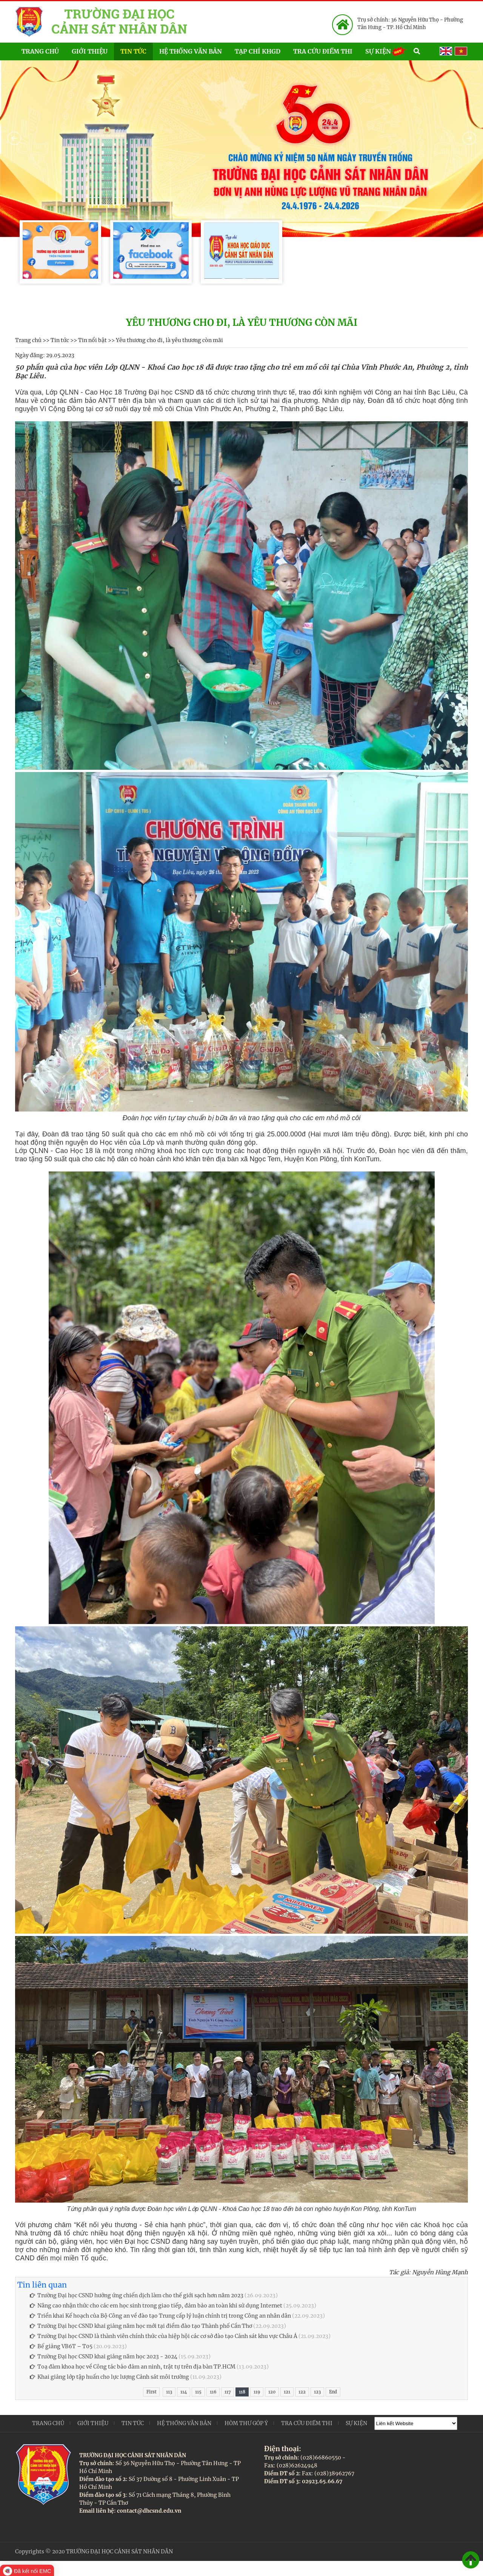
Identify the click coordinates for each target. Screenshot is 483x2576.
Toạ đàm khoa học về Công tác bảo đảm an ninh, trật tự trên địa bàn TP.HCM (132, 2366)
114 (183, 2392)
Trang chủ (40, 51)
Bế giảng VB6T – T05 (61, 2346)
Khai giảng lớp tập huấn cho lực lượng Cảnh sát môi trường (109, 2376)
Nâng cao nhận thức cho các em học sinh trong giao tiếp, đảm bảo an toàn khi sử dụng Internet (156, 2305)
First (151, 2392)
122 (302, 2392)
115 (198, 2392)
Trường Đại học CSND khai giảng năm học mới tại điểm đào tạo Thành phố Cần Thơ (141, 2326)
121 (287, 2392)
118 (242, 2392)
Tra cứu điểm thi (322, 51)
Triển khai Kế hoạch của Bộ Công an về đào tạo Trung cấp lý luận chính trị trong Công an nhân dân (160, 2315)
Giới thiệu (90, 51)
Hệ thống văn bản (190, 51)
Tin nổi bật (92, 340)
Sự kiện (386, 51)
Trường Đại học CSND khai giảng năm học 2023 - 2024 (103, 2356)
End (333, 2392)
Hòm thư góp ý (246, 2423)
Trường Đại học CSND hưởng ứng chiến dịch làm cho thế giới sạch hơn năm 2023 (136, 2295)
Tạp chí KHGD (257, 51)
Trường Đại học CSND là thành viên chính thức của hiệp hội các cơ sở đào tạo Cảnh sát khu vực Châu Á (163, 2336)
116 (213, 2392)
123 (317, 2392)
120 (271, 2392)
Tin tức (133, 51)
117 (228, 2392)
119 (257, 2392)
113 (169, 2392)
